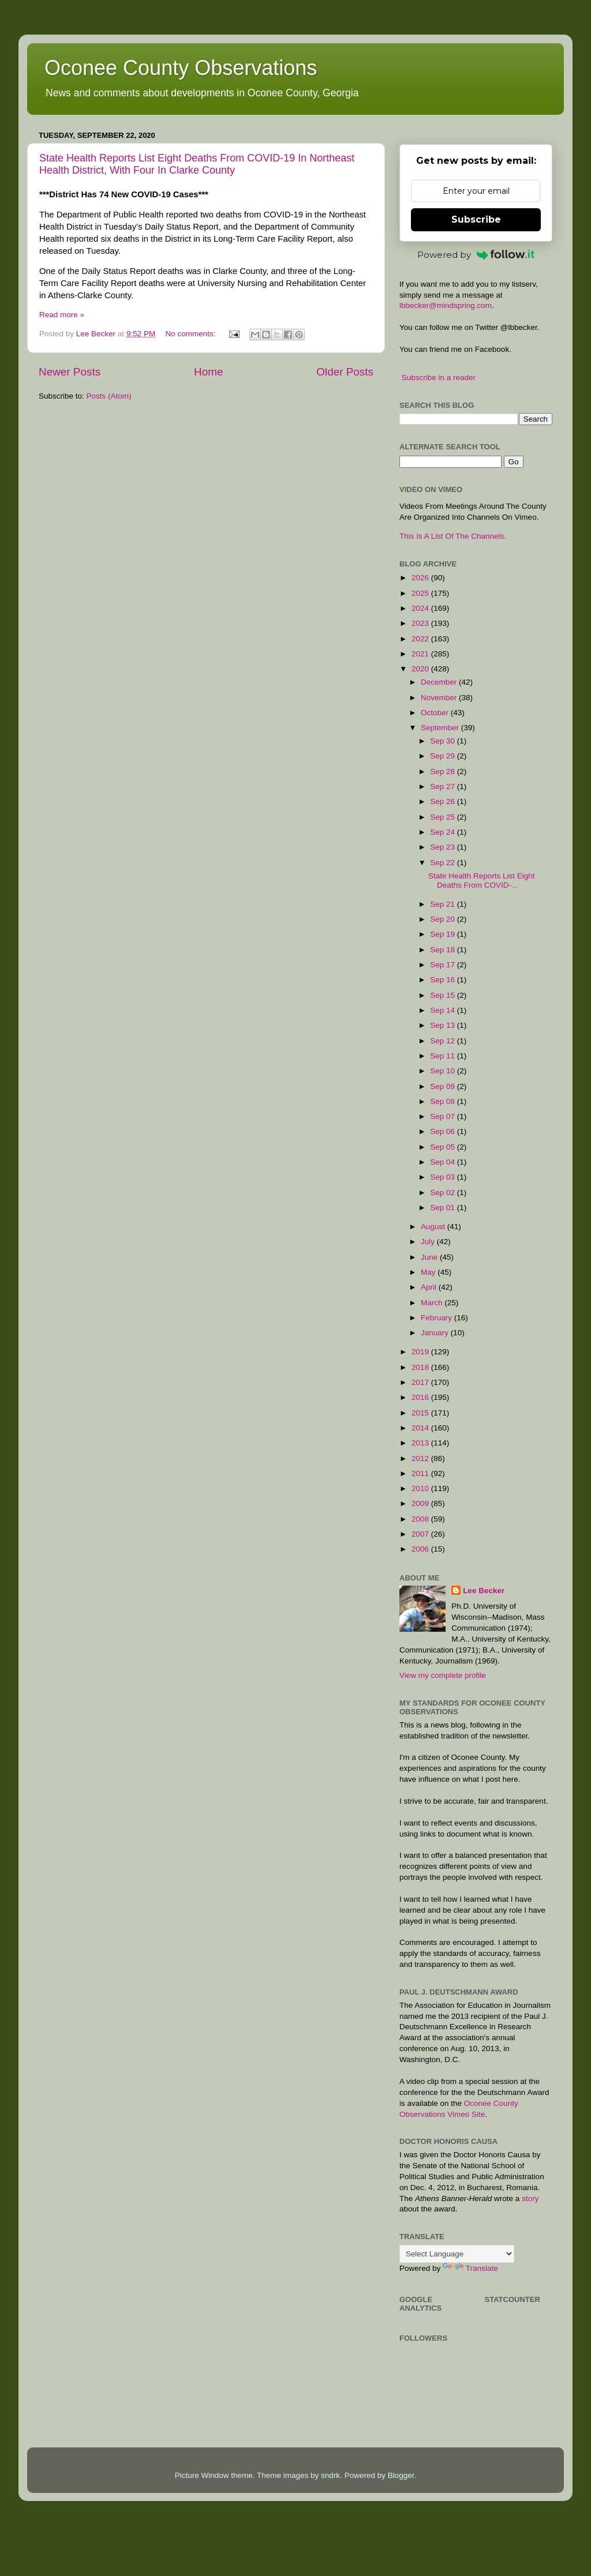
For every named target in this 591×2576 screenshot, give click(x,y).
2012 (421, 1458)
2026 (421, 577)
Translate (470, 2268)
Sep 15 (443, 995)
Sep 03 (443, 1177)
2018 (421, 1367)
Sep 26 (443, 801)
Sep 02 (443, 1192)
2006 (421, 1549)
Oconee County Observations (180, 68)
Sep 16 (443, 979)
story (530, 2198)
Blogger (401, 2475)
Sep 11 (443, 1056)
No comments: (191, 333)
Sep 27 (443, 786)
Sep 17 (443, 964)
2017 (421, 1382)
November (440, 697)
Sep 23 (443, 847)
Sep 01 (443, 1207)
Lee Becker (483, 1590)
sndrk (330, 2475)
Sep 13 (443, 1025)
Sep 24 (443, 832)
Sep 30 (443, 741)
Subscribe (476, 219)
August (434, 1226)
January (436, 1332)
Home (208, 372)
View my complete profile (442, 1675)
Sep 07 (443, 1116)
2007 (421, 1534)
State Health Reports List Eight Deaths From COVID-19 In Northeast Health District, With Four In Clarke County (196, 164)
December (440, 682)
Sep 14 (443, 1010)
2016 (421, 1397)
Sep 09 (443, 1086)
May (429, 1272)
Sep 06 (443, 1131)
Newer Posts (69, 372)
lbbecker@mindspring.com (445, 305)
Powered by (476, 254)
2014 (421, 1428)
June (430, 1257)
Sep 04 (443, 1162)
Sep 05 (443, 1147)
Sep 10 (443, 1071)
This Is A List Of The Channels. (452, 536)
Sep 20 (443, 919)
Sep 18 (443, 949)
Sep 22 (443, 862)
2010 (421, 1488)
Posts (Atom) (109, 396)
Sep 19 (443, 934)
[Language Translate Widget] (456, 2254)
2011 (421, 1473)
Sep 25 (443, 817)
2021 (421, 653)
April (430, 1287)
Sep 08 (443, 1101)
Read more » (61, 314)
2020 (421, 668)
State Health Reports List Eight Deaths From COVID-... (481, 880)
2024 (421, 608)
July (429, 1241)
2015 (421, 1413)
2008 (421, 1519)
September (441, 727)
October (436, 712)
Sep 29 (443, 756)
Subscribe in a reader (439, 377)
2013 (421, 1443)
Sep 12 (443, 1041)
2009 (421, 1503)
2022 (421, 638)
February (437, 1317)
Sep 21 (443, 904)
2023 (421, 623)
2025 (421, 593)
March (432, 1302)
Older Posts (344, 372)
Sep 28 (443, 771)
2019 (421, 1351)
